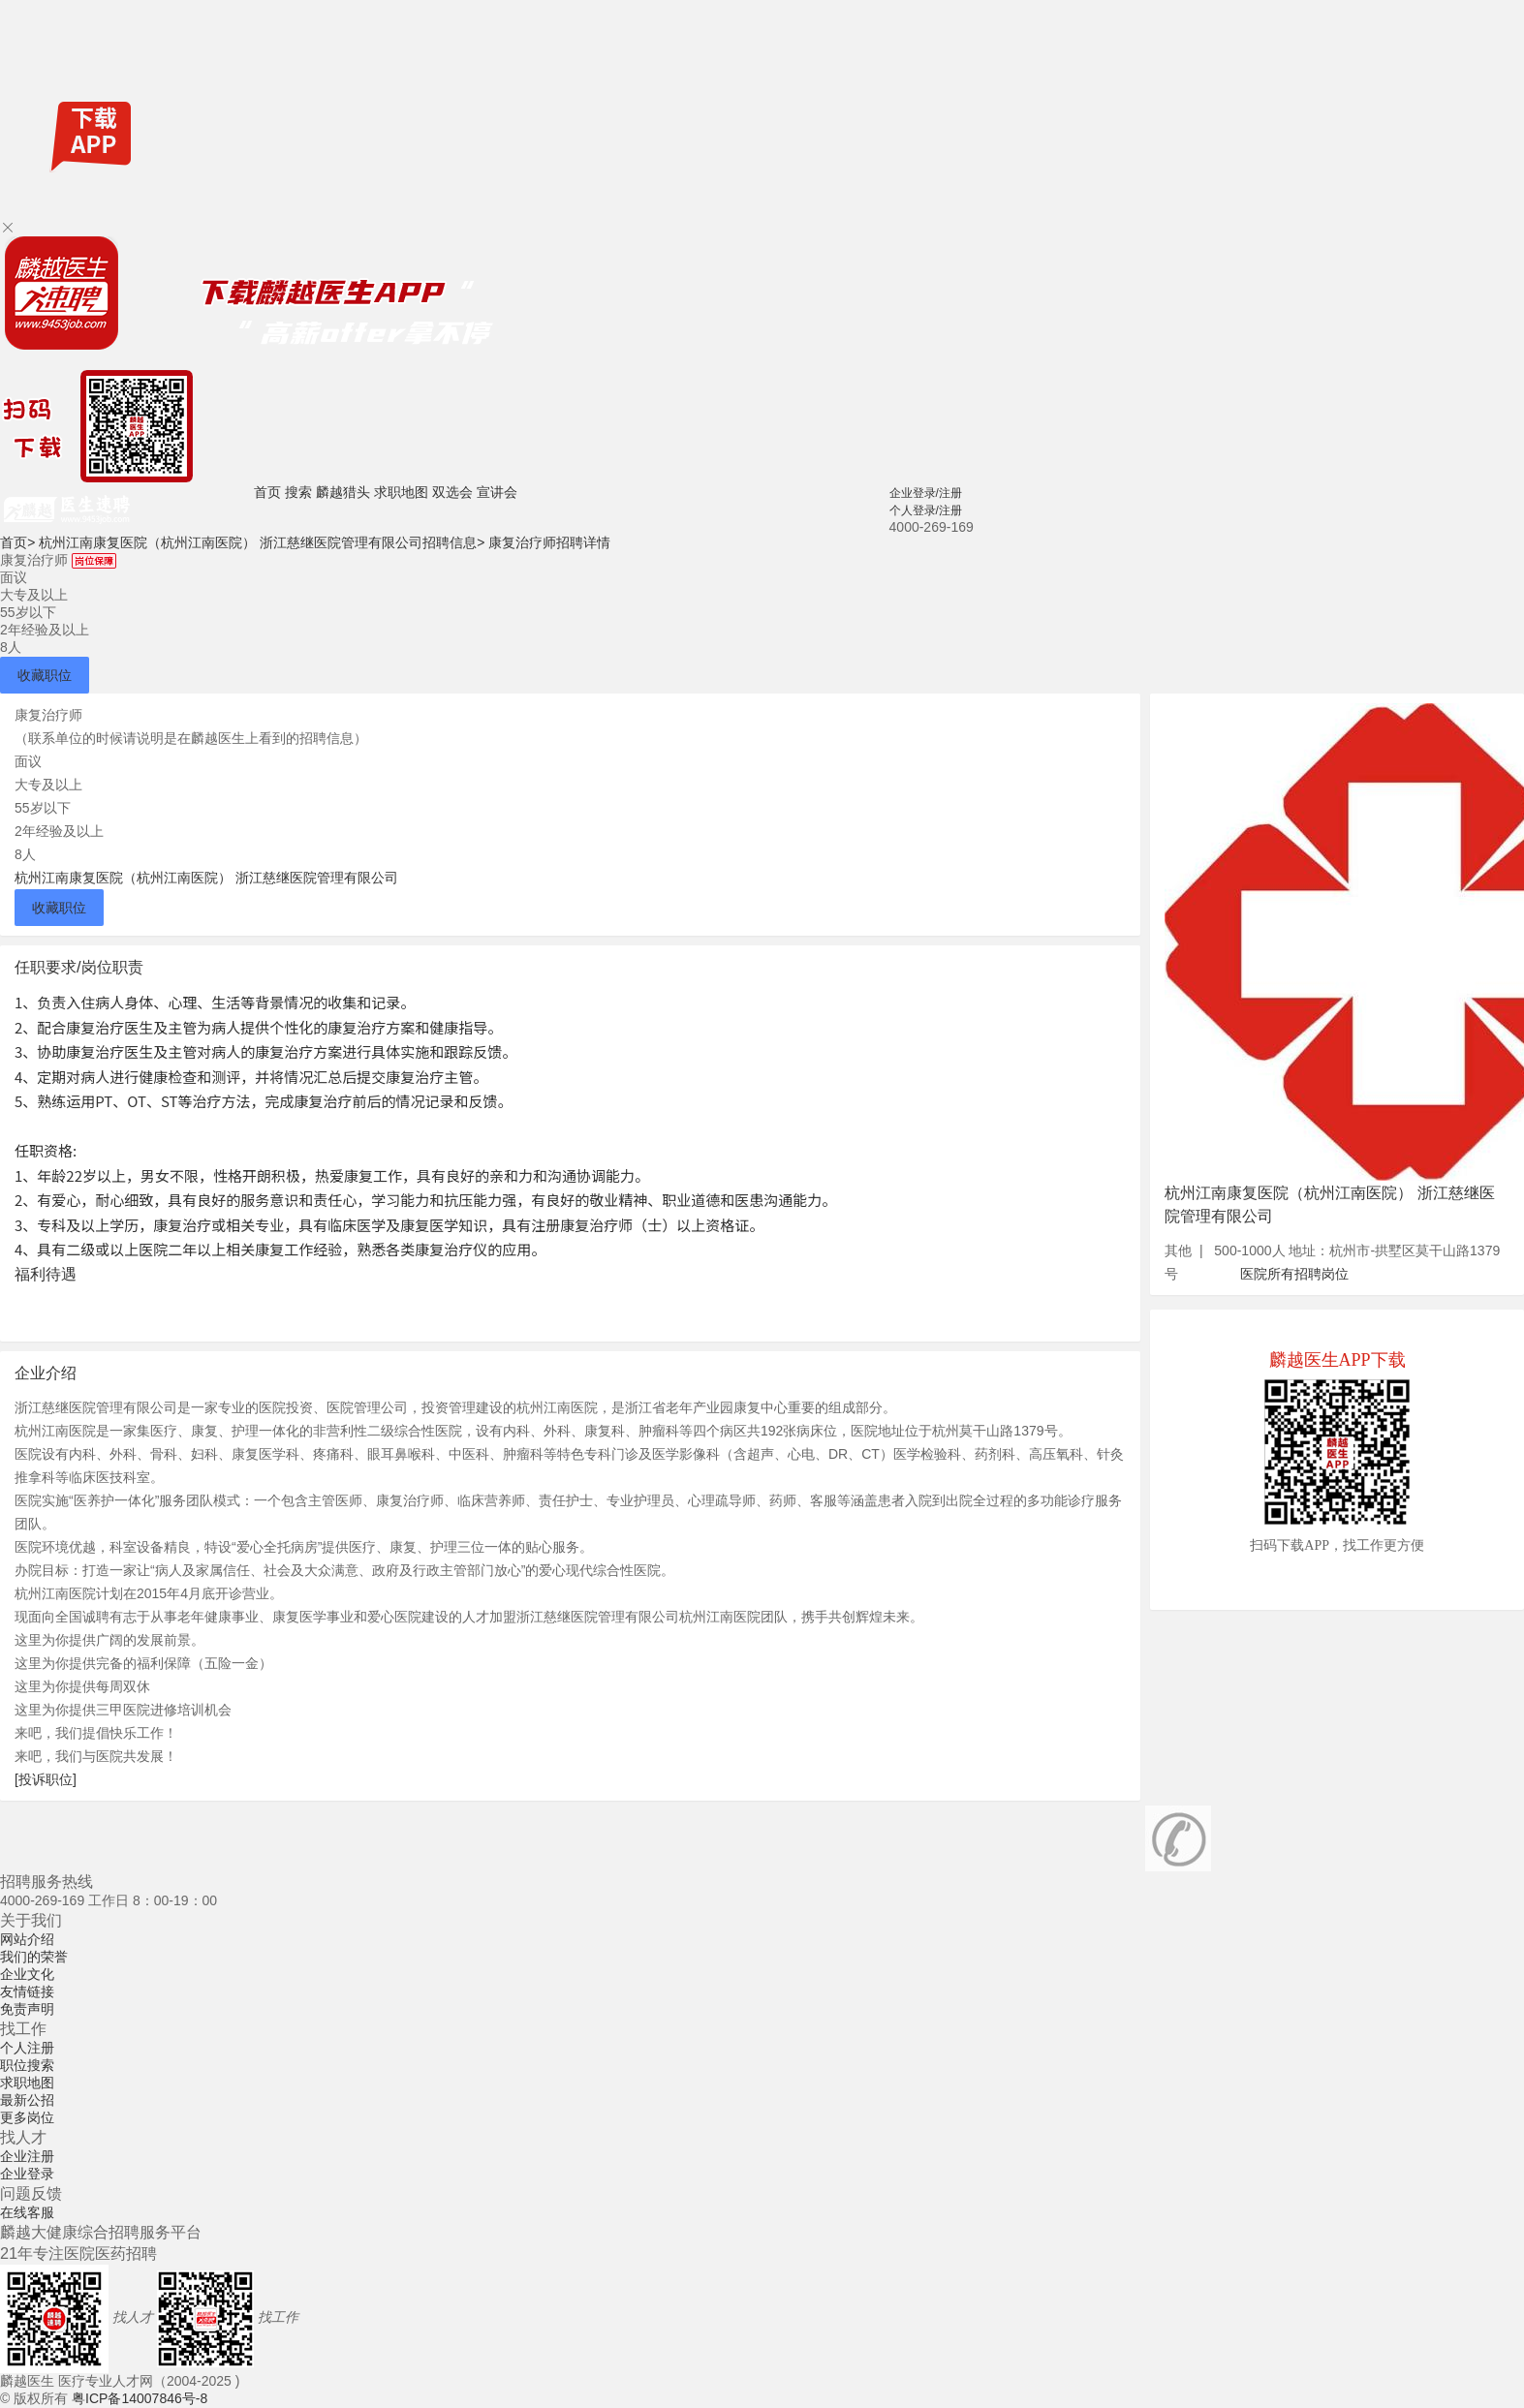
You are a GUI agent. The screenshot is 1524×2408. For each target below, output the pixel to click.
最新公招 (27, 2100)
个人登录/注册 (925, 510)
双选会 (452, 492)
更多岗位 (27, 2117)
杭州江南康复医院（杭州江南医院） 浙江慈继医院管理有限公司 (206, 877)
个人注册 (27, 2047)
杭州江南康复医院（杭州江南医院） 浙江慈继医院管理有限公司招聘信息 (261, 542)
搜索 (298, 492)
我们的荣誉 (34, 1956)
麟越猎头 (343, 492)
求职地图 (401, 492)
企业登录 (27, 2173)
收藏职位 (44, 675)
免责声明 (27, 2009)
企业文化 (27, 1974)
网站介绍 (27, 1939)
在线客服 (27, 2212)
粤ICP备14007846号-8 (139, 2398)
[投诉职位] (46, 1779)
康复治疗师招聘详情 (549, 542)
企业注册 (27, 2156)
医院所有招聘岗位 (1294, 1273)
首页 (267, 492)
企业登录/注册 (925, 493)
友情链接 (27, 1991)
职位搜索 (27, 2065)
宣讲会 (497, 492)
